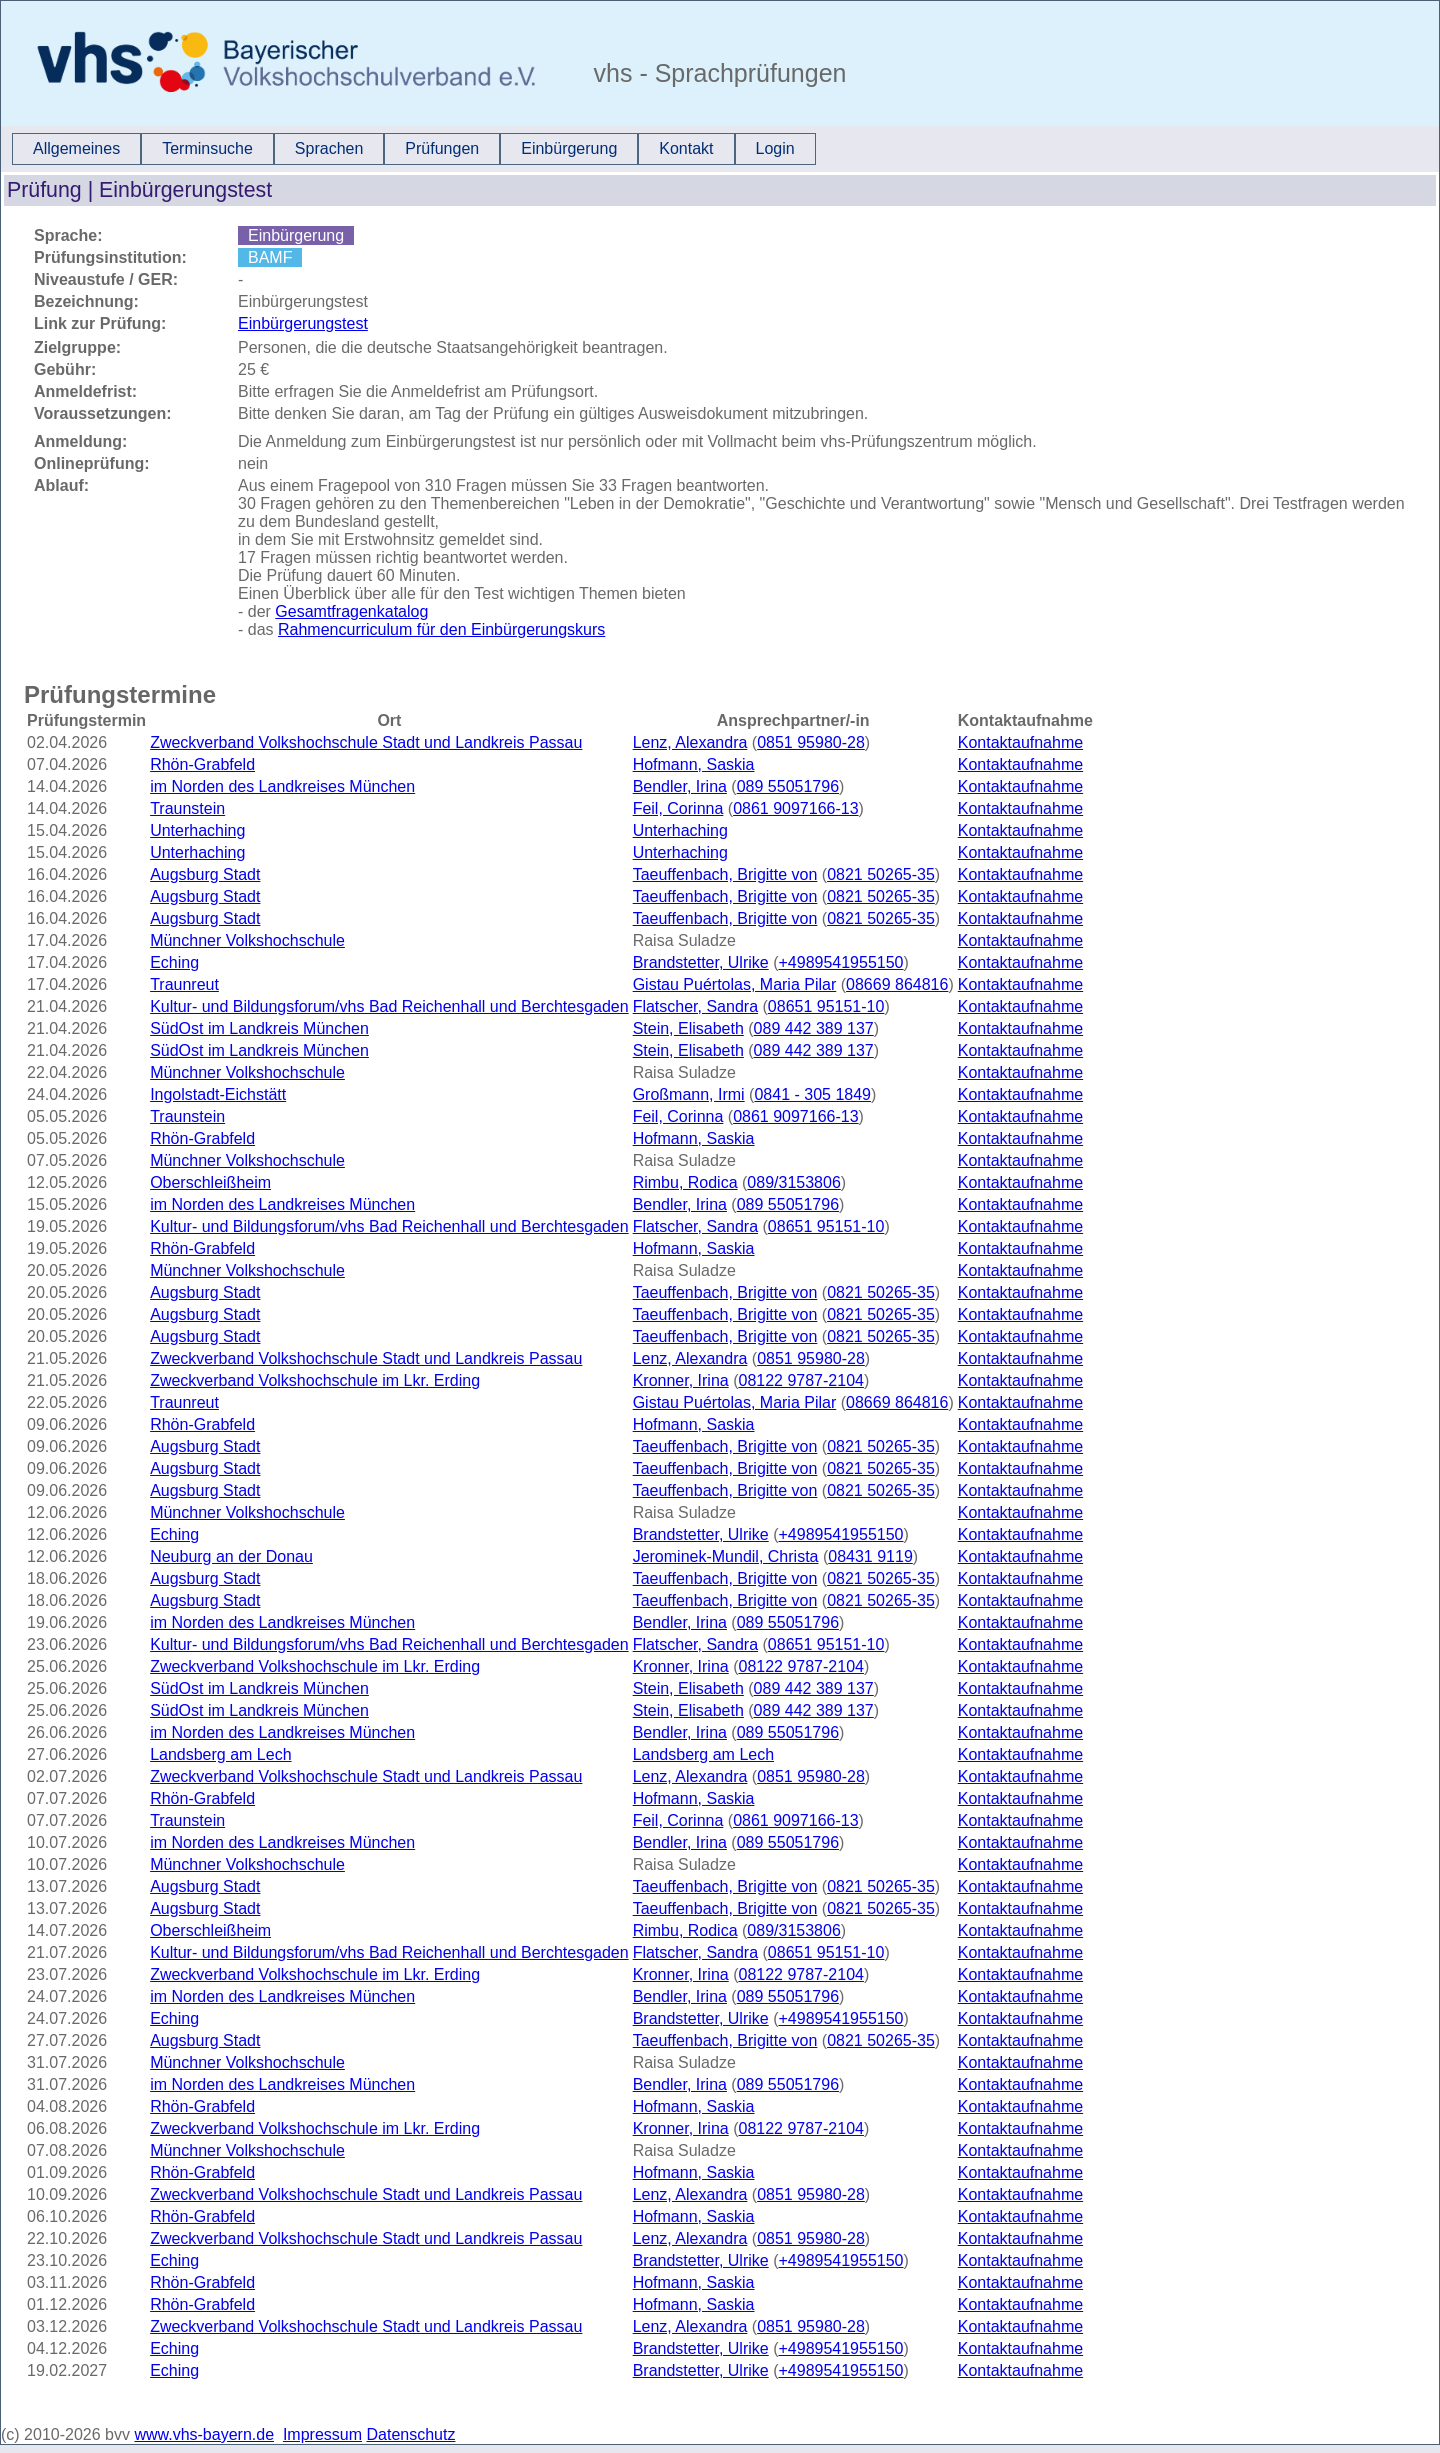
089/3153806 (793, 1182)
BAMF (270, 257)
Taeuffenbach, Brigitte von (725, 874)
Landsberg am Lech (220, 1754)
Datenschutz (411, 2434)
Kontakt (686, 148)
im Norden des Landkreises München (282, 786)
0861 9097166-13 (795, 808)
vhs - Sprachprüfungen (717, 73)
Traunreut (184, 984)
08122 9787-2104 (800, 1380)
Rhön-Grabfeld (202, 764)
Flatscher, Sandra (695, 1006)
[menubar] (414, 149)
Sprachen (329, 148)
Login (775, 148)
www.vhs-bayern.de (204, 2434)
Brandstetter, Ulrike (701, 962)
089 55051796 (788, 786)
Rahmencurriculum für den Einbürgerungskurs (441, 629)
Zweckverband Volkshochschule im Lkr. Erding (315, 1380)
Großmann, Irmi (689, 1094)
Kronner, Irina (681, 1380)
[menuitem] (76, 149)
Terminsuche (207, 148)
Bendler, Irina (680, 786)
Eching (174, 962)
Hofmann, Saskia (694, 764)
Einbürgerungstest (303, 323)
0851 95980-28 (811, 742)
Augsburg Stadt (205, 874)
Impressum (322, 2434)
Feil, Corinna (678, 808)
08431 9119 (870, 1556)
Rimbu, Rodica (685, 1182)
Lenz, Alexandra (690, 742)
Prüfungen (442, 148)
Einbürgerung (569, 148)
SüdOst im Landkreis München (259, 1028)
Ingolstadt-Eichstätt (218, 1094)
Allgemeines (76, 148)
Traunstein (187, 808)
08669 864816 (897, 984)
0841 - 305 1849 (812, 1094)
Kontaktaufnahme (1020, 742)
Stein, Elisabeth (688, 1028)
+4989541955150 (840, 962)
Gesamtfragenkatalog (351, 611)
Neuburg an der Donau (231, 1556)
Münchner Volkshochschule (247, 940)
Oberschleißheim (210, 1182)
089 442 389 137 (814, 1028)
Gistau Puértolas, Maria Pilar (735, 984)
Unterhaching (197, 830)
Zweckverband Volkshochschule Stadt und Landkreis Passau (366, 742)
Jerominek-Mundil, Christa (726, 1556)
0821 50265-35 (881, 874)
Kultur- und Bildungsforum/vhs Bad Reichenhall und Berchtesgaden (389, 1006)
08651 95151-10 (826, 1006)
